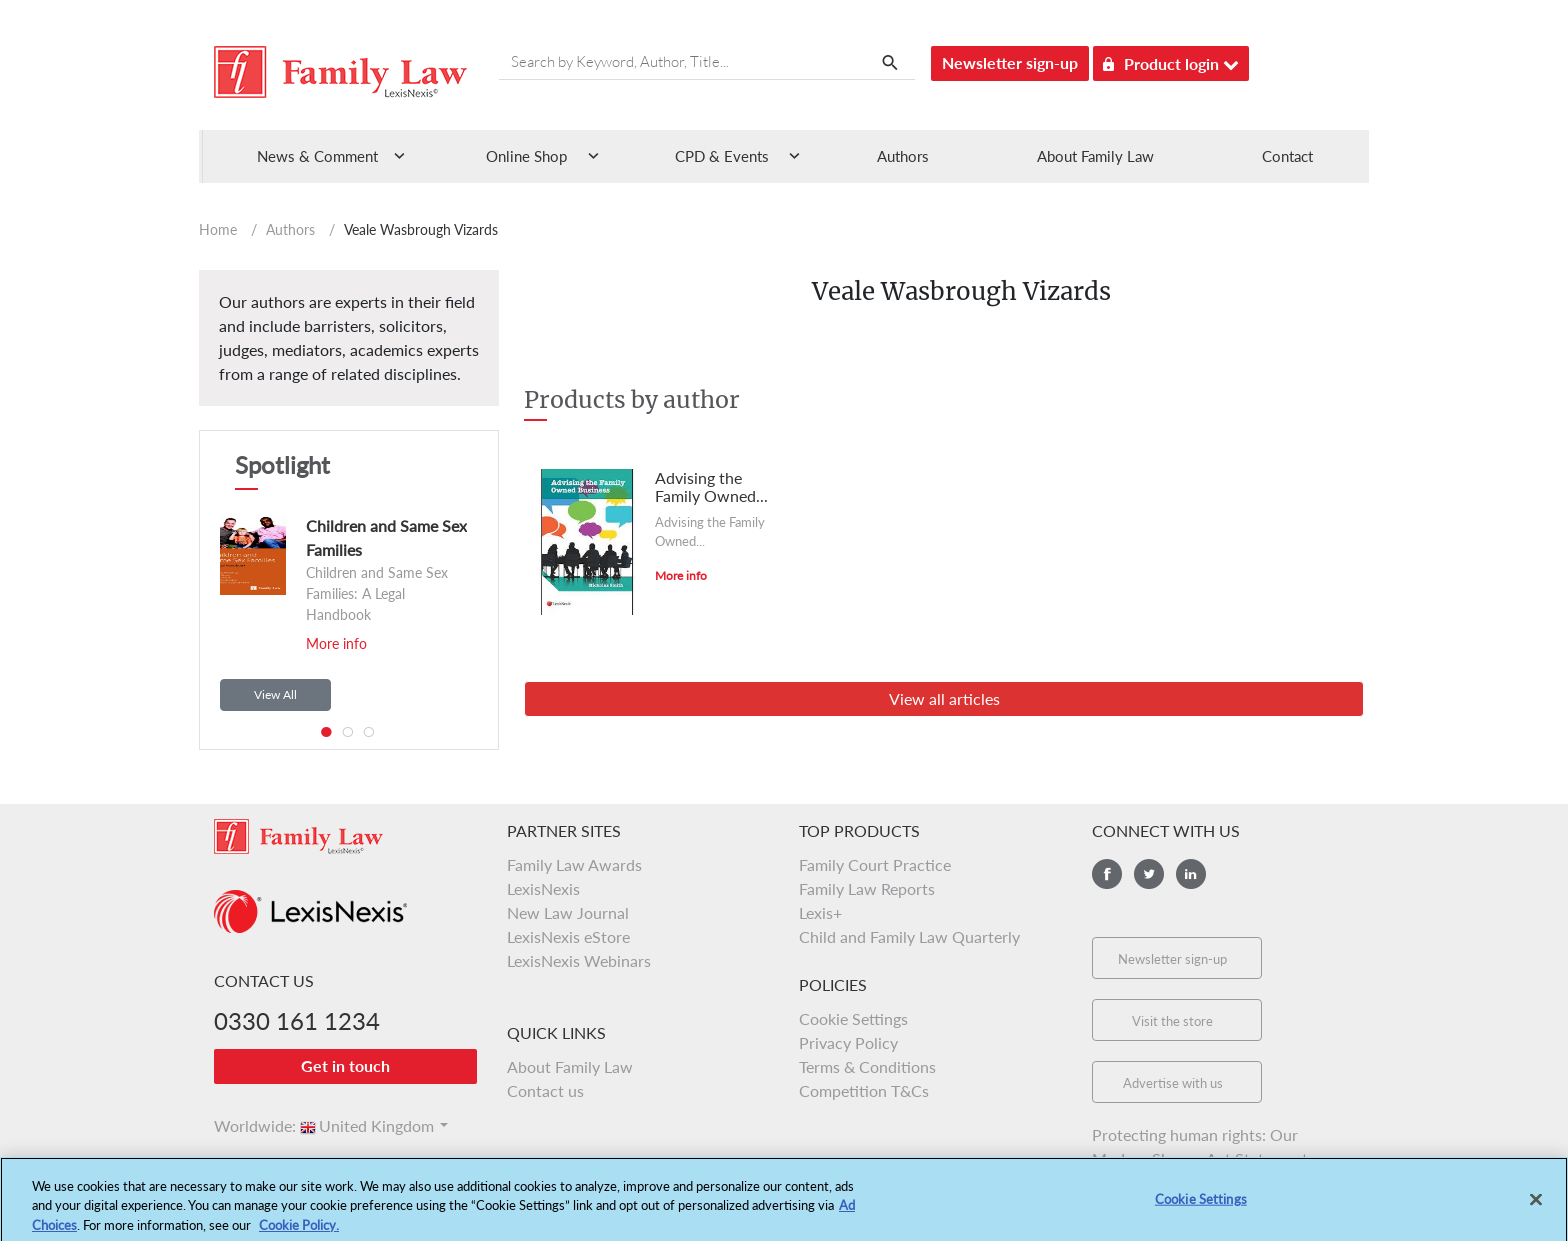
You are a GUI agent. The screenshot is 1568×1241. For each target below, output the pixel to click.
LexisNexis (543, 888)
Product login (1171, 60)
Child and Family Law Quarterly (909, 936)
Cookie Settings (853, 1018)
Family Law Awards (574, 864)
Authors (903, 156)
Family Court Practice (875, 864)
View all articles (944, 698)
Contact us (545, 1090)
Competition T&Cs (864, 1090)
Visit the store (1172, 1021)
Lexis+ (820, 912)
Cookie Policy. (299, 1232)
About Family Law (1095, 156)
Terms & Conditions (867, 1066)
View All (275, 694)
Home (218, 229)
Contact (1287, 156)
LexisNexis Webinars (579, 960)
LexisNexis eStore (568, 936)
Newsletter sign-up (1010, 62)
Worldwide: (246, 1125)
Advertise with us (1173, 1083)
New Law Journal (568, 912)
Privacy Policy (848, 1042)
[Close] (1536, 1207)
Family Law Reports (867, 888)
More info (336, 643)
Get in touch (345, 1065)
